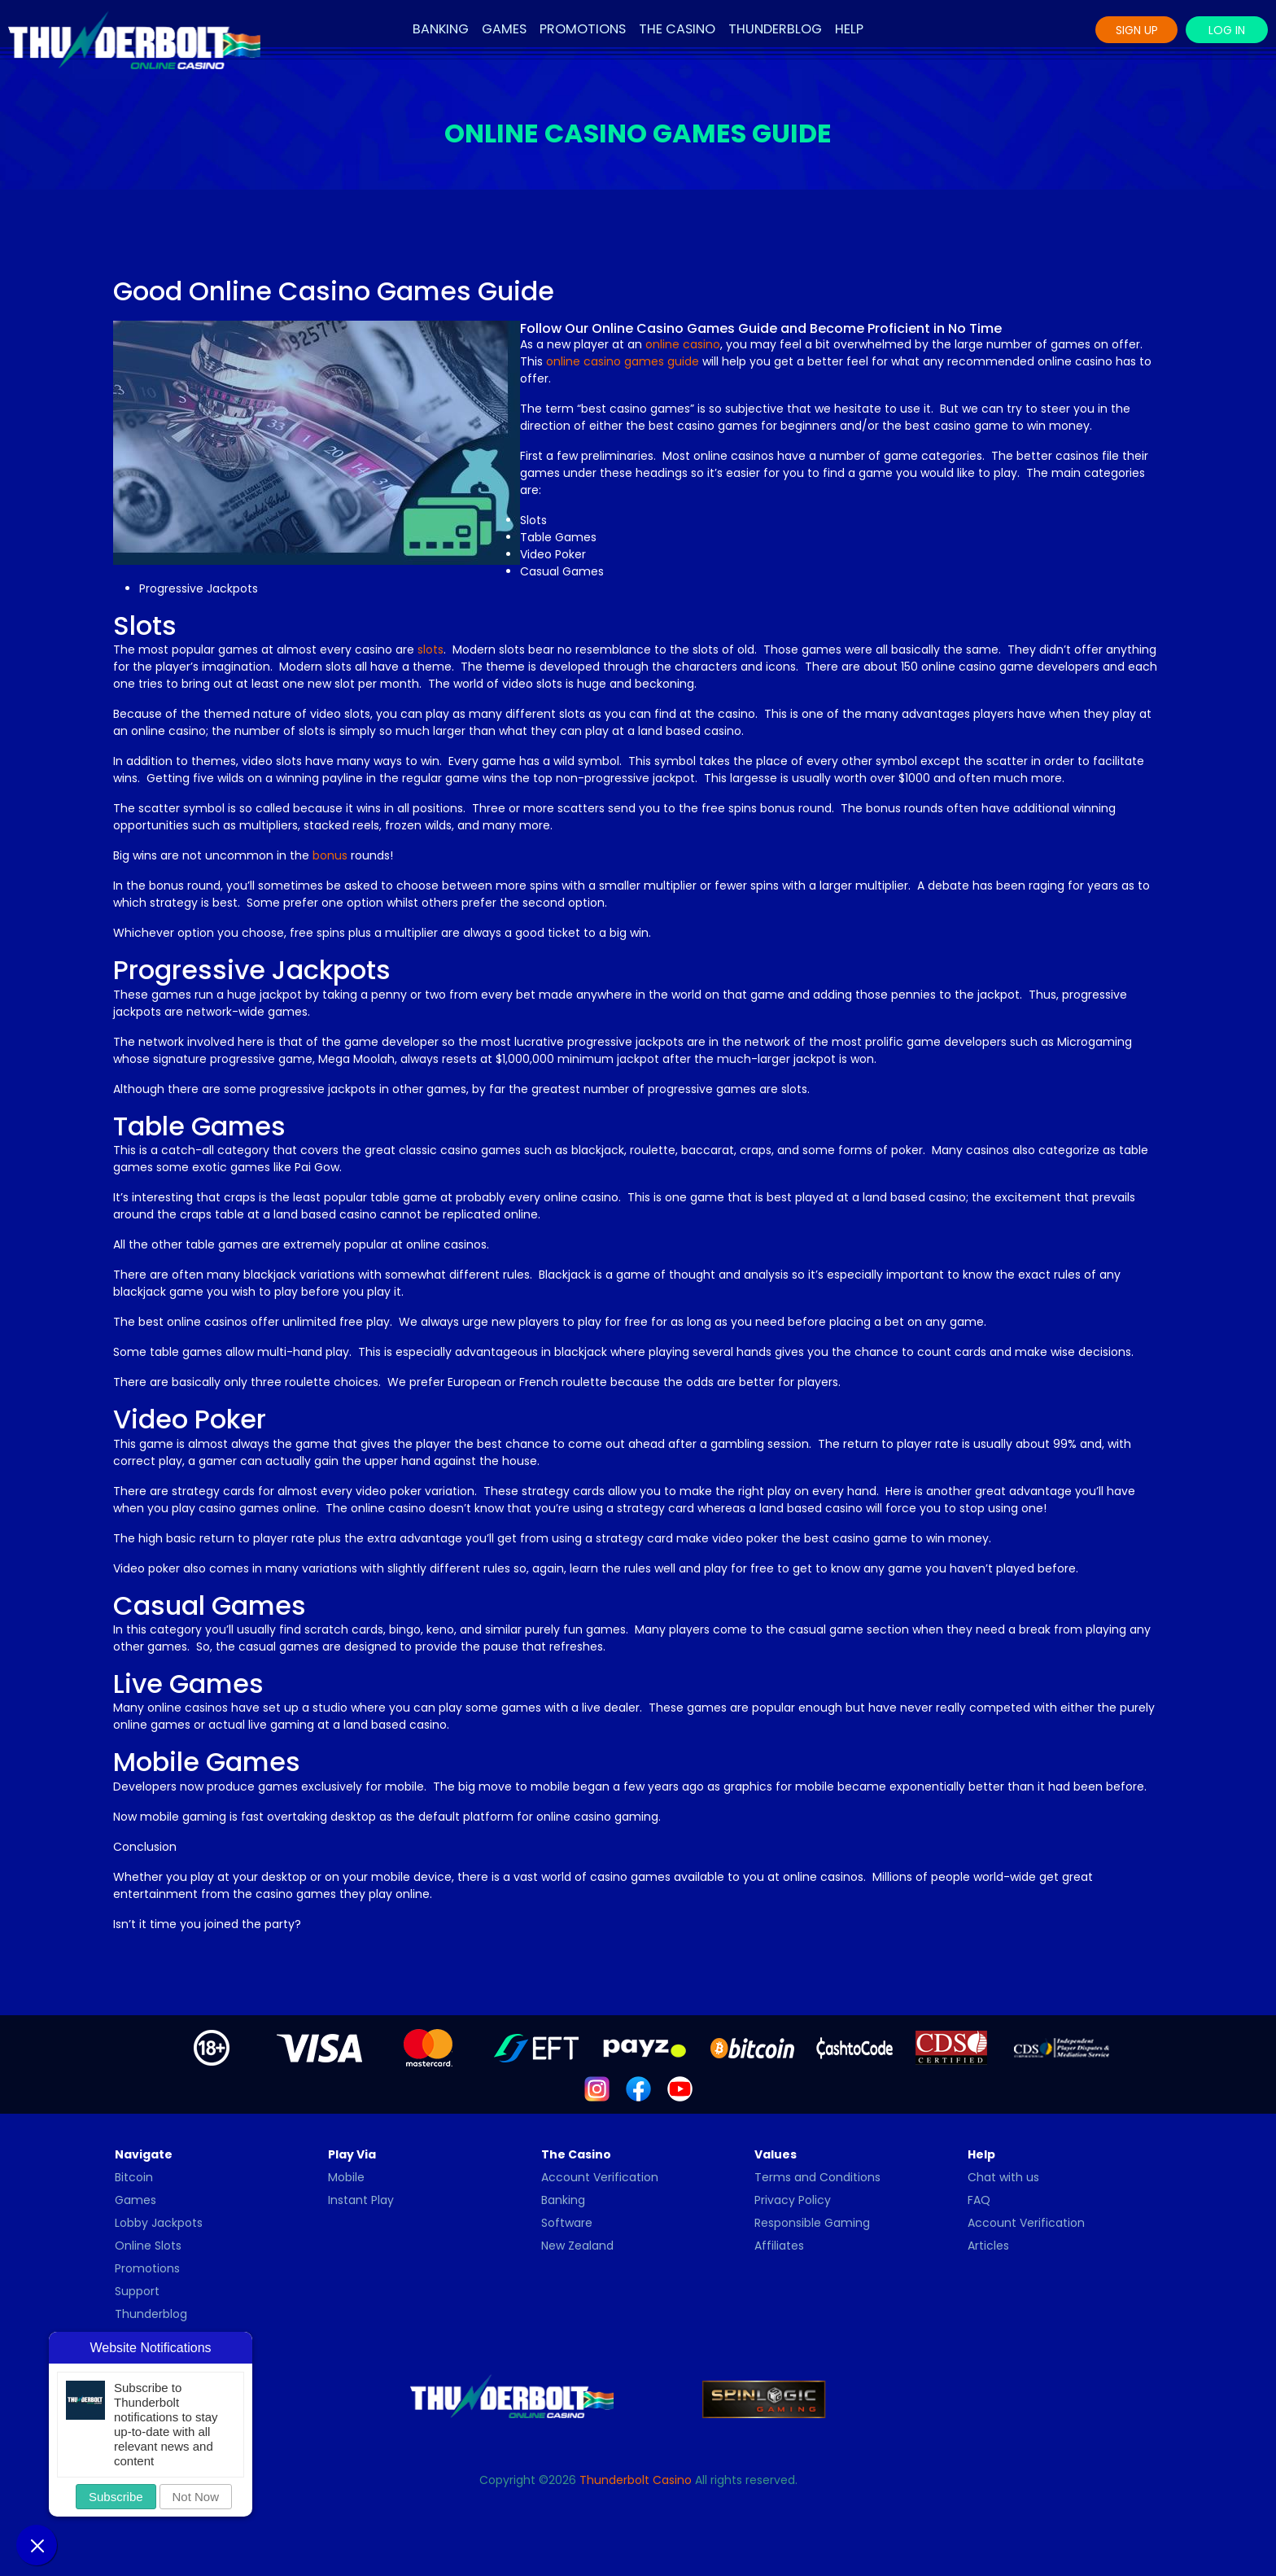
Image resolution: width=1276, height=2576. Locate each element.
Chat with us (1003, 2177)
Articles (988, 2245)
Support (137, 2291)
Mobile (346, 2177)
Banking (441, 29)
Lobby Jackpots (159, 2223)
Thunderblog (775, 29)
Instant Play (361, 2200)
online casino (682, 344)
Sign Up (1137, 30)
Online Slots (148, 2245)
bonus (329, 855)
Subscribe (116, 2497)
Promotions (583, 29)
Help (849, 29)
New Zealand (577, 2245)
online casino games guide (622, 361)
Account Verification (599, 2177)
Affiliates (779, 2245)
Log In (1226, 30)
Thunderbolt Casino (635, 2480)
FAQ (979, 2200)
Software (566, 2223)
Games (504, 29)
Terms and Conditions (817, 2177)
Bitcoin (134, 2177)
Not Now (196, 2497)
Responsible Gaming (812, 2223)
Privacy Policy (792, 2200)
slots (430, 649)
